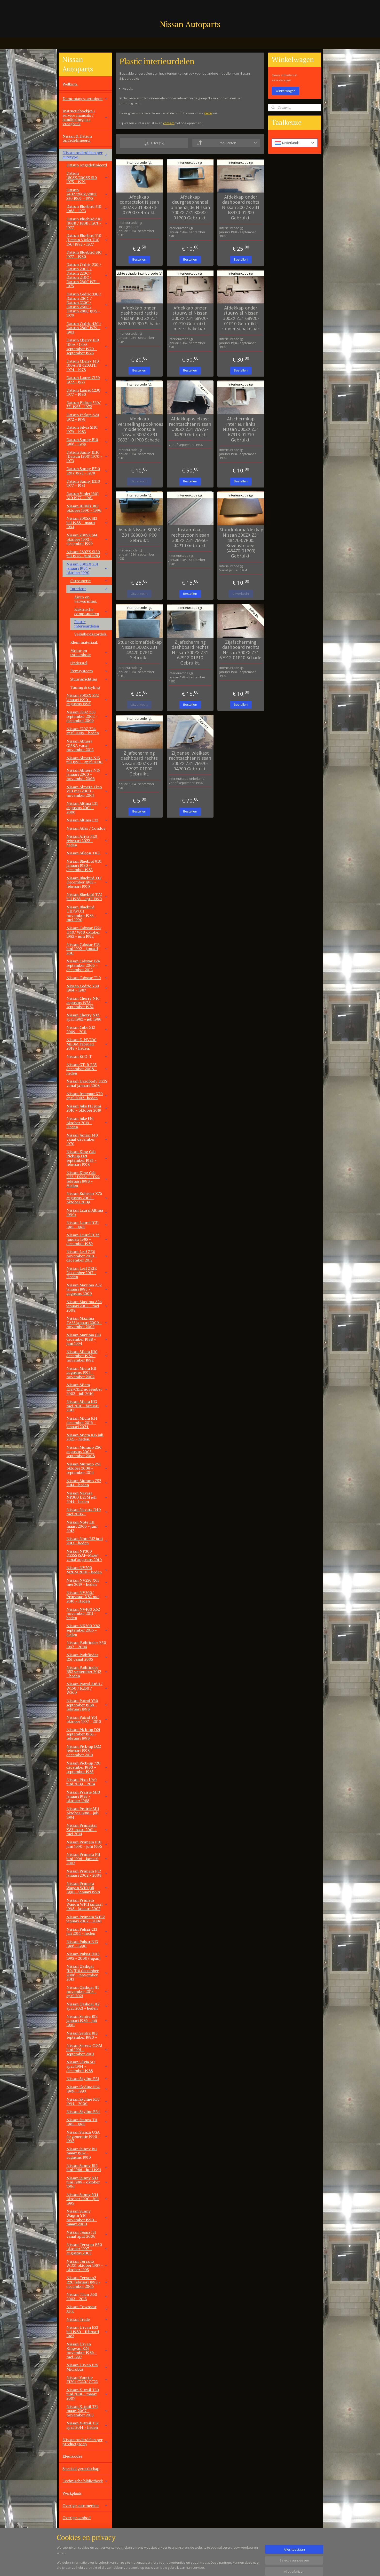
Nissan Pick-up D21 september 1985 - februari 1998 (83, 1734)
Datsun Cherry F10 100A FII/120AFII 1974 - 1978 (87, 365)
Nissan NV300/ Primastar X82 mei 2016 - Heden (87, 1596)
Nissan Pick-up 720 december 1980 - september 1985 (87, 1767)
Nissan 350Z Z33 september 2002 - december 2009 (87, 716)
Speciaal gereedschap (81, 2468)
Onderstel (89, 662)
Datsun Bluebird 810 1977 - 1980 (87, 254)
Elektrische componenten (91, 611)
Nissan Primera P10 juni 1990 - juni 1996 (87, 1844)
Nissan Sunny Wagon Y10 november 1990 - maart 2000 (87, 2217)
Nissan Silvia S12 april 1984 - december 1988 (87, 2066)
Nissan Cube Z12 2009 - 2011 (87, 1029)
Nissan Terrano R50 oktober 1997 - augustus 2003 (87, 2248)
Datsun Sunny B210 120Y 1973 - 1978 (87, 470)
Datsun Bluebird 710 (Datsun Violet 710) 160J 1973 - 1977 (87, 239)
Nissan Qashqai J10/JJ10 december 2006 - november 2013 (87, 1972)
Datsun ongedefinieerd (86, 164)
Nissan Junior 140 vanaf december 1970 (87, 1139)
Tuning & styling (85, 687)
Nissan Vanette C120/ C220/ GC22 (87, 2379)
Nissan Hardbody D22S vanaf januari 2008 (86, 1083)
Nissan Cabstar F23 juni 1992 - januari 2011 (87, 948)
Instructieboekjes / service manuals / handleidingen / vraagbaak (85, 117)
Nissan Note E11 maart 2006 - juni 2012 (87, 1526)
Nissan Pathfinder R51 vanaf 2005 (87, 1657)
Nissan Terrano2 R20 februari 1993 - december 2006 (87, 2282)
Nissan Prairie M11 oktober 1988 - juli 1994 (87, 1812)
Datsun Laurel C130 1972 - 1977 (87, 379)
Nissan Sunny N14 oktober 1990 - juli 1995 (87, 2198)
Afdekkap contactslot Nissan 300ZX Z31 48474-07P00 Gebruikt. (139, 204)
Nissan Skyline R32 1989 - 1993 (87, 2089)
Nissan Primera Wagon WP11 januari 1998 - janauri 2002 (87, 1904)
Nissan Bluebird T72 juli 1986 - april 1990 (87, 896)
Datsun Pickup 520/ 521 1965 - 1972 (87, 404)
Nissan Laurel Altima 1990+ (87, 1212)
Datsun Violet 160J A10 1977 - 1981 (87, 495)
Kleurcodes (72, 2456)
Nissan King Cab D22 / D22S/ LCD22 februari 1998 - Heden (87, 1179)
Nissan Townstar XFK (87, 2308)
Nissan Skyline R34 (87, 2111)
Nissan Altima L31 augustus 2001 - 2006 (87, 807)
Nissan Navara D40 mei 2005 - (87, 1511)
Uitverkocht (139, 481)
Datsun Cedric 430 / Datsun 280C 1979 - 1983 (87, 327)
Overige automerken (85, 2505)
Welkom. (70, 84)
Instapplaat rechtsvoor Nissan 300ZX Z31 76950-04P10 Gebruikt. (190, 537)
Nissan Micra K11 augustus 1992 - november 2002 (87, 1372)
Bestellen (139, 259)
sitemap (208, 2567)
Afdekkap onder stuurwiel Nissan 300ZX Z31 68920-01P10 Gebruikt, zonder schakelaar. (240, 318)
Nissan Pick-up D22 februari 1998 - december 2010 (83, 1750)
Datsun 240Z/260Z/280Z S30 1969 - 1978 (87, 194)
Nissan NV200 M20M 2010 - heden (87, 1569)
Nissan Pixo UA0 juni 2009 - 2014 (87, 1781)
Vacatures (71, 2542)
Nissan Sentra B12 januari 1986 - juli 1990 (87, 2020)
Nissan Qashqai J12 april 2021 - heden (87, 2006)
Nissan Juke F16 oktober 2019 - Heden (87, 1122)
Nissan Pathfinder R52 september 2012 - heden (87, 1671)
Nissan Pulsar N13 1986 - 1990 (87, 1943)
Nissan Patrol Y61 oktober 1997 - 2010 (87, 1719)
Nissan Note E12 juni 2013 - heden (87, 1540)
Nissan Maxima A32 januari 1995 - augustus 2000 (87, 1289)
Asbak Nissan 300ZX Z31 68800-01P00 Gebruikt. (139, 535)
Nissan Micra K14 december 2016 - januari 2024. (87, 1422)
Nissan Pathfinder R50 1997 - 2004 (86, 1644)
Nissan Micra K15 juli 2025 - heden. (84, 1437)
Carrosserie (89, 580)
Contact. (70, 2530)
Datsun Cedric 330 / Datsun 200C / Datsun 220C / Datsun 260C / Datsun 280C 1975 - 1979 (87, 305)
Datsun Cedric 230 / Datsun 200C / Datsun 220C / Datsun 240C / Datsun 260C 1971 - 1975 (87, 275)
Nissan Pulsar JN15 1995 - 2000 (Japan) (87, 1956)
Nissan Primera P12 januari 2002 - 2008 (87, 1873)
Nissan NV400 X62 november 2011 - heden (87, 1613)
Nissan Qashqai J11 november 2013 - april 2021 (87, 1991)
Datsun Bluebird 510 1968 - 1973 (87, 208)
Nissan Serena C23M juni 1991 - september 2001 (87, 2049)
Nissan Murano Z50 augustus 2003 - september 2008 (87, 1451)
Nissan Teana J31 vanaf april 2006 (87, 2234)
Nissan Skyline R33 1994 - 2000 (87, 2101)
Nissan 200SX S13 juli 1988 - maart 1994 (87, 522)
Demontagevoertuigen (85, 98)
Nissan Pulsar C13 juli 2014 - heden (87, 1931)
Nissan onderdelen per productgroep (85, 2441)
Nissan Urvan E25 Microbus (87, 2367)
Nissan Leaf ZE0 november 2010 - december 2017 (87, 1255)
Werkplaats (72, 2493)
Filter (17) (153, 143)
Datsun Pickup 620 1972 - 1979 (87, 417)
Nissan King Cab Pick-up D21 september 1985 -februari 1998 (87, 1158)
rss (218, 2567)
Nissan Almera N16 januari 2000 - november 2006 (87, 774)
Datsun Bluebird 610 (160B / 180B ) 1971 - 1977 (87, 223)
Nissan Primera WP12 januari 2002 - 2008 (85, 1919)
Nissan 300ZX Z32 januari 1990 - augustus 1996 (87, 699)
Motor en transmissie (89, 652)
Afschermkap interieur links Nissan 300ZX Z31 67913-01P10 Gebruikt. (240, 429)
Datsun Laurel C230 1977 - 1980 (87, 392)
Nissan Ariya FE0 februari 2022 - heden (87, 840)
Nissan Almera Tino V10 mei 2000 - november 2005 (87, 791)
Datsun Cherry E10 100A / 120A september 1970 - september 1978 (87, 346)
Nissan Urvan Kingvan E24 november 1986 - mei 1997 (87, 2350)
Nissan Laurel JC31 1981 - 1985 (87, 1224)
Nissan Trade (87, 2319)
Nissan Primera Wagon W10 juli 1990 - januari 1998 (87, 1887)
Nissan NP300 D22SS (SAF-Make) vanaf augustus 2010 (87, 1555)
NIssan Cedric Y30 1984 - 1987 (87, 988)
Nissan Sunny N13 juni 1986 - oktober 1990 (87, 2182)
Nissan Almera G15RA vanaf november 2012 (87, 745)
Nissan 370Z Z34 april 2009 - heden (87, 730)
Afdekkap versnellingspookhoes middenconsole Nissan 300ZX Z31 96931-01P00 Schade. (139, 429)
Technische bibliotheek (85, 2480)
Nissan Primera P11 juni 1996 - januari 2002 (87, 1858)
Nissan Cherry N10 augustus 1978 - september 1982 (87, 1002)
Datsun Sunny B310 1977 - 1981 (87, 483)
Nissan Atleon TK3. (87, 853)
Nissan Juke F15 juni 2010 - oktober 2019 (87, 1108)
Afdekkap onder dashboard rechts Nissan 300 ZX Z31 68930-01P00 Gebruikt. (241, 207)
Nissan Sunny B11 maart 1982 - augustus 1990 (87, 2153)
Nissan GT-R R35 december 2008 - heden (87, 1068)
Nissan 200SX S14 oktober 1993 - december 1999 (87, 539)
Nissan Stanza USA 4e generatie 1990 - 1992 (87, 2136)
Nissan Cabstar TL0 (87, 977)
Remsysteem (89, 670)
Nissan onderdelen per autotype (85, 154)
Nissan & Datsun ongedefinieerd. (77, 138)
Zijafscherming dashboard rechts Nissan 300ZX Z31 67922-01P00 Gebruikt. (139, 763)
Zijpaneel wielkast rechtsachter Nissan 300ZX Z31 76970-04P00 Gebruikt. (190, 760)
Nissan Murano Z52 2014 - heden (87, 1482)
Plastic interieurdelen (86, 623)
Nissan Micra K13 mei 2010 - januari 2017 (87, 1405)
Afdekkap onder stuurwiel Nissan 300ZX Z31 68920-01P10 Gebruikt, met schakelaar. (190, 318)
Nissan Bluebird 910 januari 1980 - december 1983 (87, 865)
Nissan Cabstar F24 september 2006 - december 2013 (87, 965)
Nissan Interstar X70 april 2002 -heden (87, 1095)
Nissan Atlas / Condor (85, 828)
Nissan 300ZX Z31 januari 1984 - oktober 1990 (87, 568)
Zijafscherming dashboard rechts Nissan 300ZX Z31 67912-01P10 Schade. (240, 649)
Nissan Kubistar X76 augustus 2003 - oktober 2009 (87, 1197)
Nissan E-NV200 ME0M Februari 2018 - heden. (87, 1044)
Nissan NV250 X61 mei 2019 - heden (87, 1582)
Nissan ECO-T (87, 1056)
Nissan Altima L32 (87, 820)
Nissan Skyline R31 (87, 2078)
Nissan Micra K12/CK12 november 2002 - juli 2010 (87, 1389)
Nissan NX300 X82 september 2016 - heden (87, 1630)
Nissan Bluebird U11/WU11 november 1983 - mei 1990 (87, 913)
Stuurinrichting (89, 679)
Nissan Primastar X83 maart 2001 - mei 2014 (87, 1829)
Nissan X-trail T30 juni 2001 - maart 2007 (87, 2394)
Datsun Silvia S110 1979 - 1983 (87, 429)
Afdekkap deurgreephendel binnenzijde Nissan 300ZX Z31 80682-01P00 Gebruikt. (190, 207)
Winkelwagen (285, 91)
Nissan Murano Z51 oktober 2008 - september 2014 (87, 1468)
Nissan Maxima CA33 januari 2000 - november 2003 (87, 1322)
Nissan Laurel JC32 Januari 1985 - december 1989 (87, 1239)
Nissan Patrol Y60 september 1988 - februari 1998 (87, 1704)
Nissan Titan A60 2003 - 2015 (87, 2296)
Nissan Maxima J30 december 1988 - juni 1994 (87, 1339)
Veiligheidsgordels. (90, 634)
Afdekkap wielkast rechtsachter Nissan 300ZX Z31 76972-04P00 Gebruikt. (190, 426)
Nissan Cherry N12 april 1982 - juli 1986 (87, 1017)
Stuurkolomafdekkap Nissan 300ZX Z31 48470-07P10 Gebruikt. (139, 649)
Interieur (89, 588)
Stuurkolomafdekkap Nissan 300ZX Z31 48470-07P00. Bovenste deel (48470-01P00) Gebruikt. (240, 543)
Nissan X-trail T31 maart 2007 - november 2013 (87, 2410)
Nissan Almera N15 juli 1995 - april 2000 (87, 760)
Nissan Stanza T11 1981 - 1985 (87, 2122)
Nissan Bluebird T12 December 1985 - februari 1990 (87, 882)
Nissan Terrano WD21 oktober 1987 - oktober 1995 (87, 2265)
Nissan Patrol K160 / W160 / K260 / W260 (87, 1688)
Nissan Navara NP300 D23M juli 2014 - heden (87, 1497)
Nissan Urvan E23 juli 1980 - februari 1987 (87, 2331)
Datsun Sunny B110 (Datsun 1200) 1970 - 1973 (87, 456)
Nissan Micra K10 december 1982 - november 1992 (87, 1355)
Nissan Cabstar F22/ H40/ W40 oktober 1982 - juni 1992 (87, 932)
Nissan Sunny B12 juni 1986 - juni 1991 (87, 2167)
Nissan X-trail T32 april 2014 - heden (87, 2425)
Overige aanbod (77, 2517)
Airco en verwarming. (85, 599)
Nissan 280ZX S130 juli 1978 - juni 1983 (87, 553)
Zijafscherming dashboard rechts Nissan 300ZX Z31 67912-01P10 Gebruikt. (189, 652)
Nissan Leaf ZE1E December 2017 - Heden (87, 1272)
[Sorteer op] (226, 143)
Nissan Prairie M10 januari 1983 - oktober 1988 (87, 1796)
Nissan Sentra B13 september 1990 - (87, 2035)
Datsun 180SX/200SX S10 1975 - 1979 (87, 177)
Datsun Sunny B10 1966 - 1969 (87, 441)
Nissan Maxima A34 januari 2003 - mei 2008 (87, 1306)
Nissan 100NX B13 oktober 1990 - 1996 (87, 508)
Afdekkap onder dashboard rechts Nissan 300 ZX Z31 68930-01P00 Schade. (139, 315)
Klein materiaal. (84, 642)
